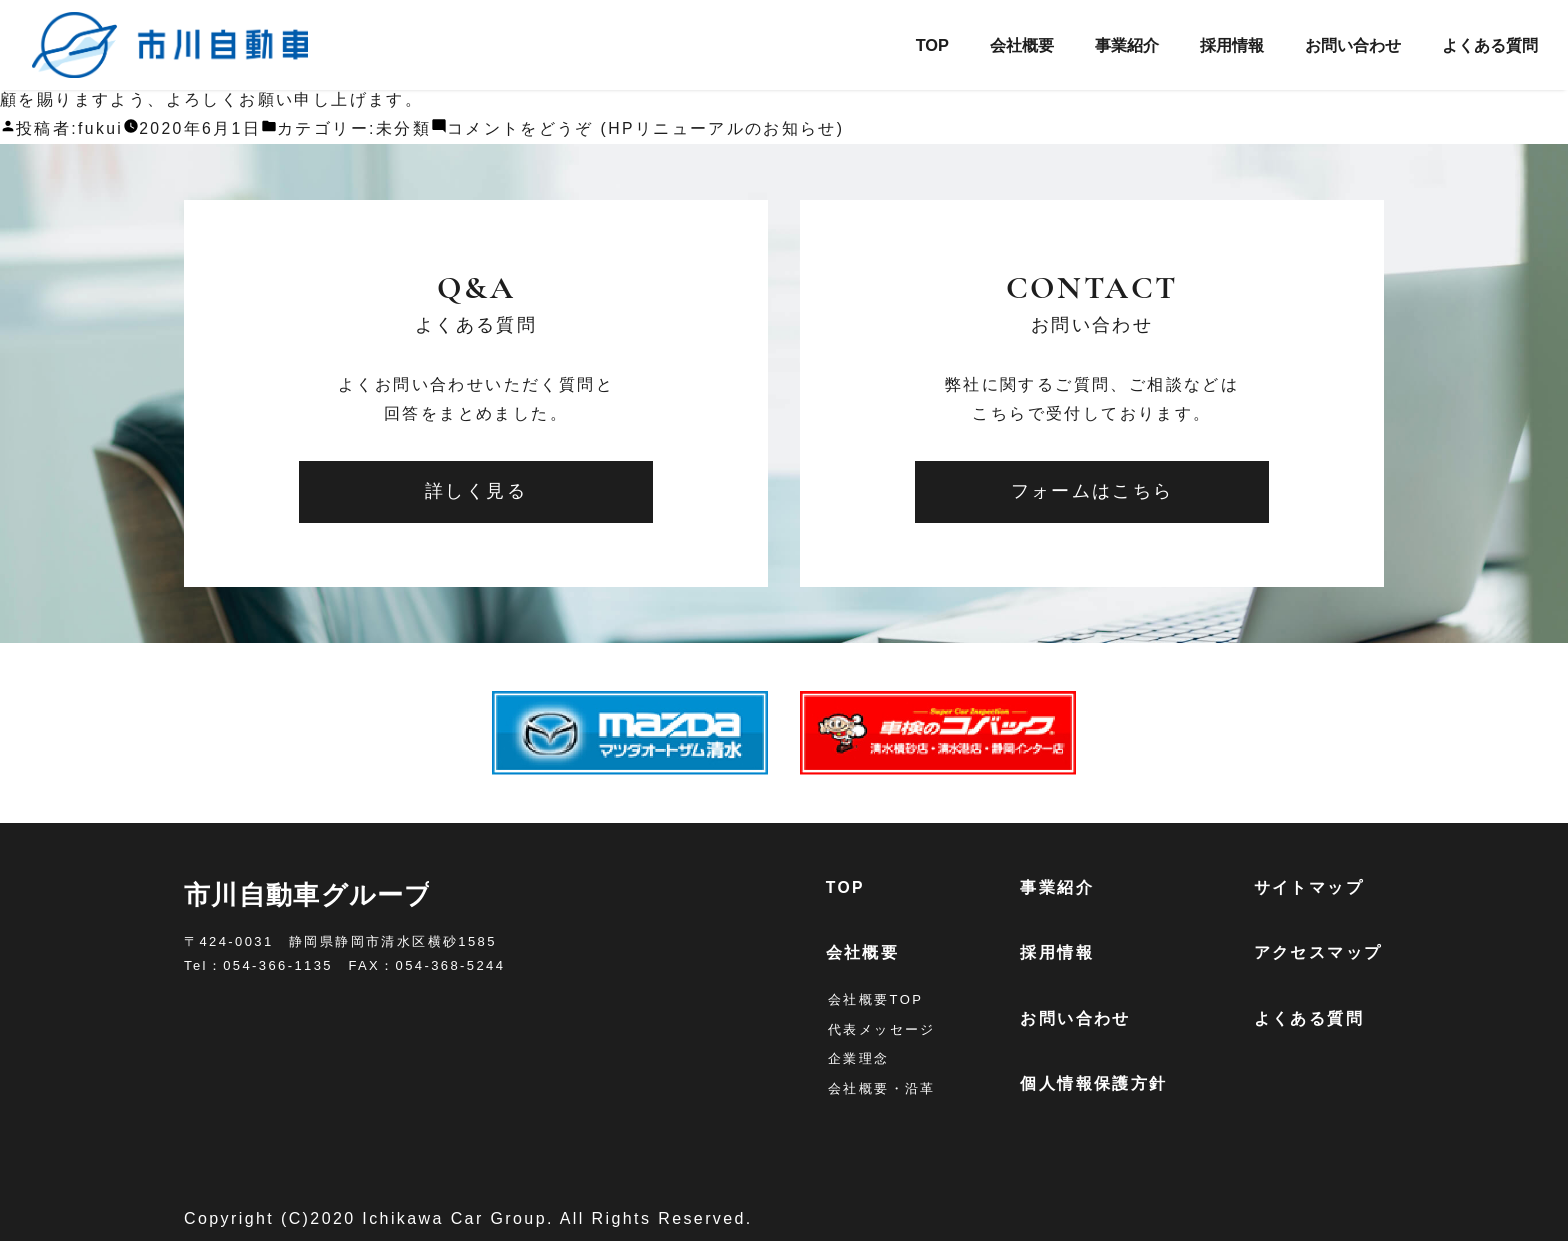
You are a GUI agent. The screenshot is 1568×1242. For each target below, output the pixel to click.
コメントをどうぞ (648, 128)
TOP (899, 44)
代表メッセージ (882, 1029)
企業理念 (859, 1059)
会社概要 (993, 44)
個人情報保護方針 (1095, 1084)
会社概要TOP (875, 1000)
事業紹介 (1103, 44)
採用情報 (1214, 44)
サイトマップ (1310, 887)
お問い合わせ (1341, 44)
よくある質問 (1486, 44)
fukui (101, 128)
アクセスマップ (1319, 953)
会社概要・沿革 (882, 1089)
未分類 (405, 128)
